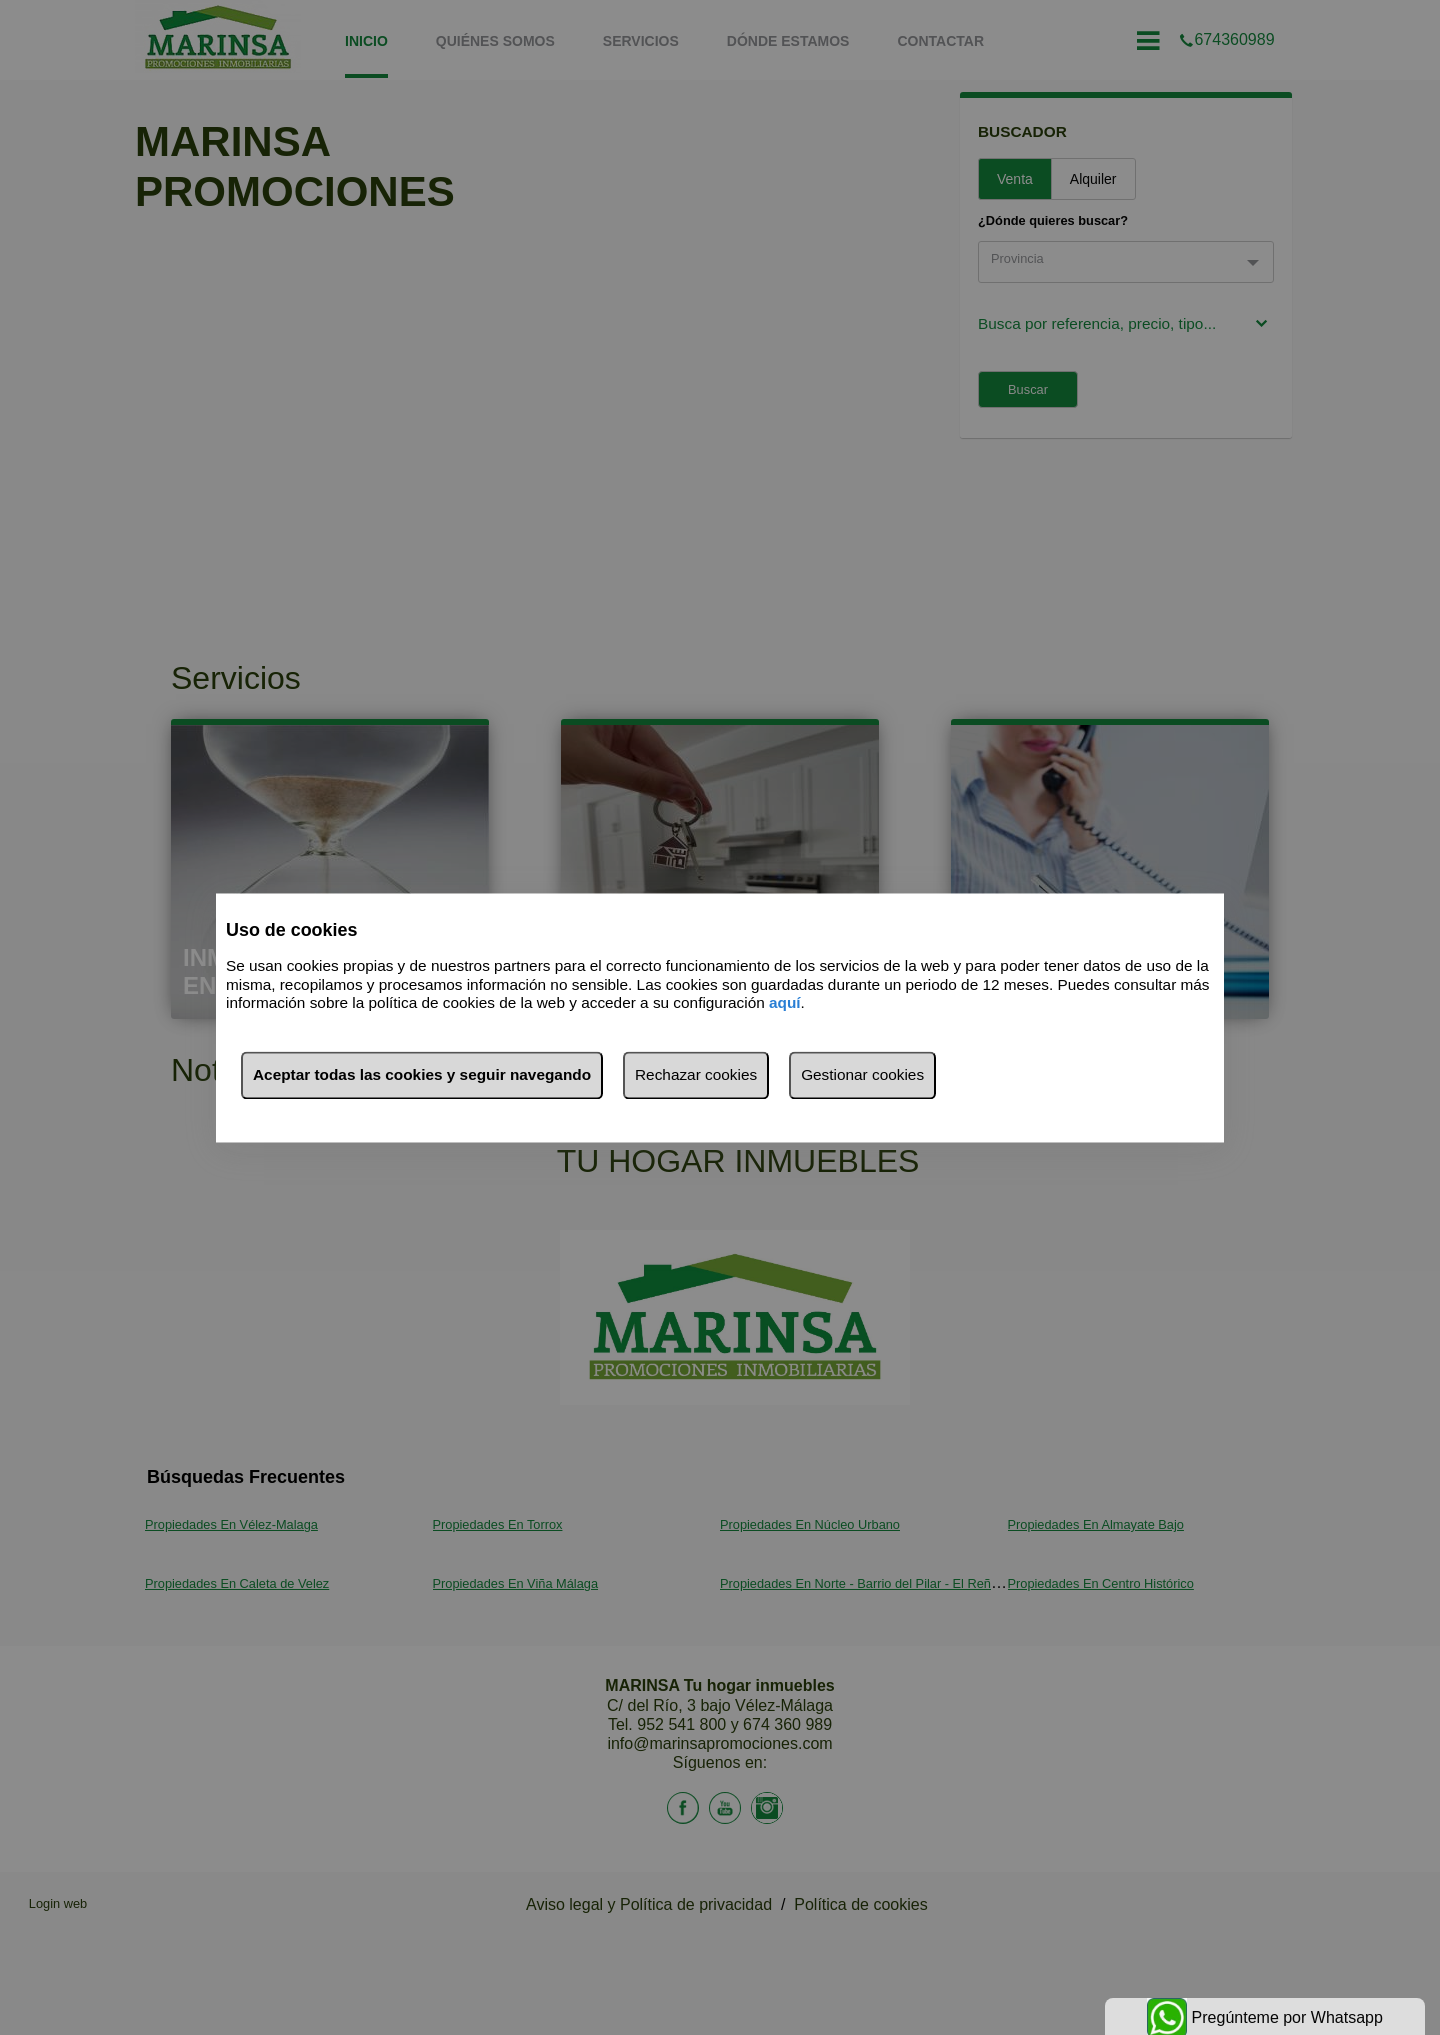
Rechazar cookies (696, 1074)
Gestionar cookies (862, 1074)
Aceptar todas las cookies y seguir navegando (422, 1074)
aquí (785, 1003)
